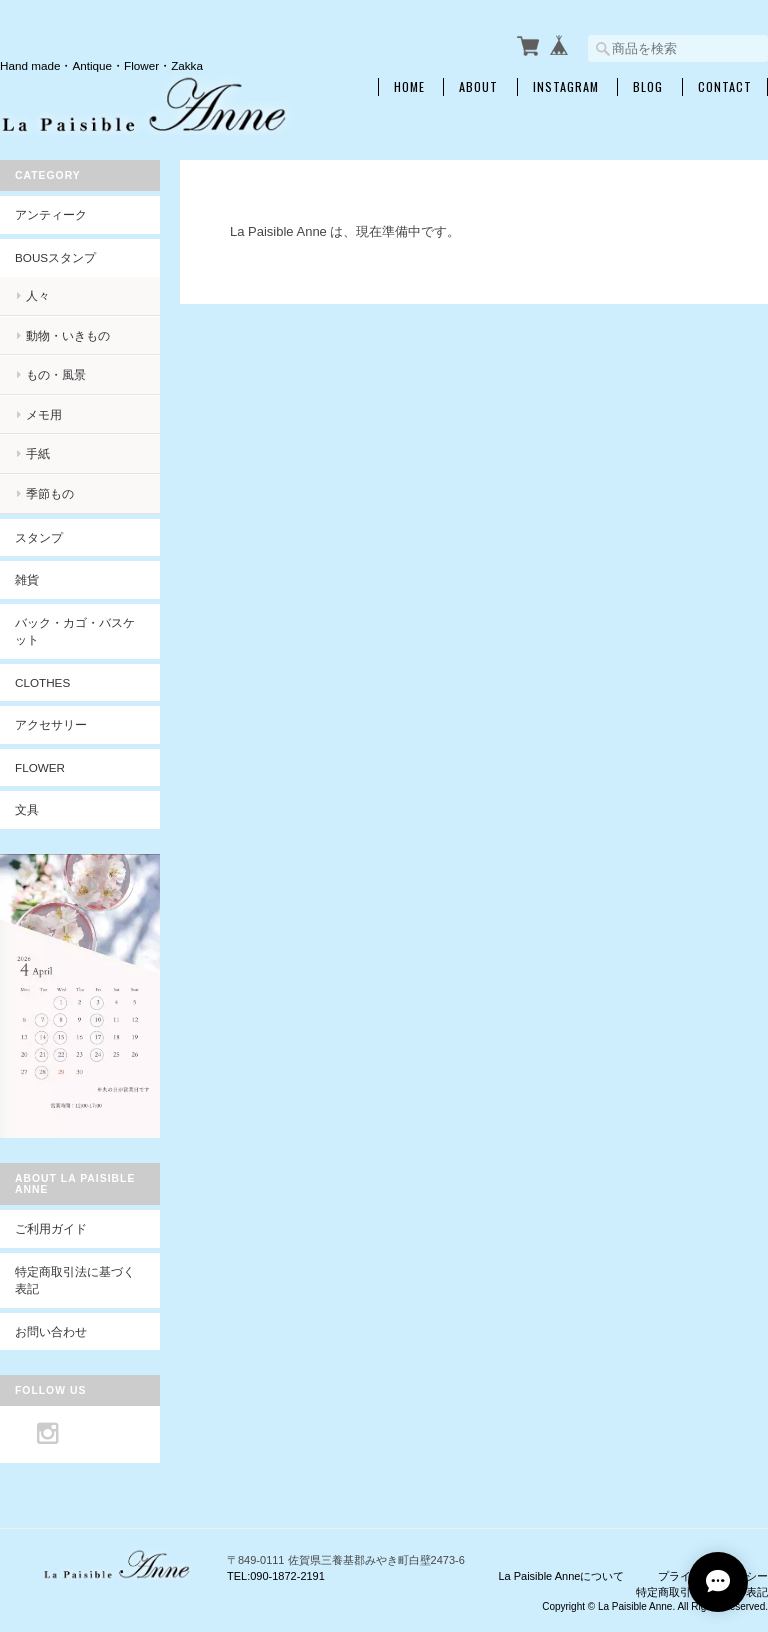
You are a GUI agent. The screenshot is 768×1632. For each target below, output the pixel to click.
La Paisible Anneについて (561, 1576)
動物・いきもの (68, 335)
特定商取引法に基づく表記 (75, 1280)
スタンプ (39, 537)
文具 (27, 809)
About (478, 87)
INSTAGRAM (566, 87)
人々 (38, 295)
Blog (648, 87)
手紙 (38, 453)
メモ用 (44, 414)
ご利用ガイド (51, 1228)
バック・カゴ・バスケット (75, 631)
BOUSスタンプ (55, 257)
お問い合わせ (51, 1331)
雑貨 (27, 579)
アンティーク (51, 214)
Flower (40, 767)
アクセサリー (51, 724)
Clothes (42, 682)
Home (409, 87)
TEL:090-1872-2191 (276, 1576)
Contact (725, 87)
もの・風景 (56, 374)
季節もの (50, 493)
